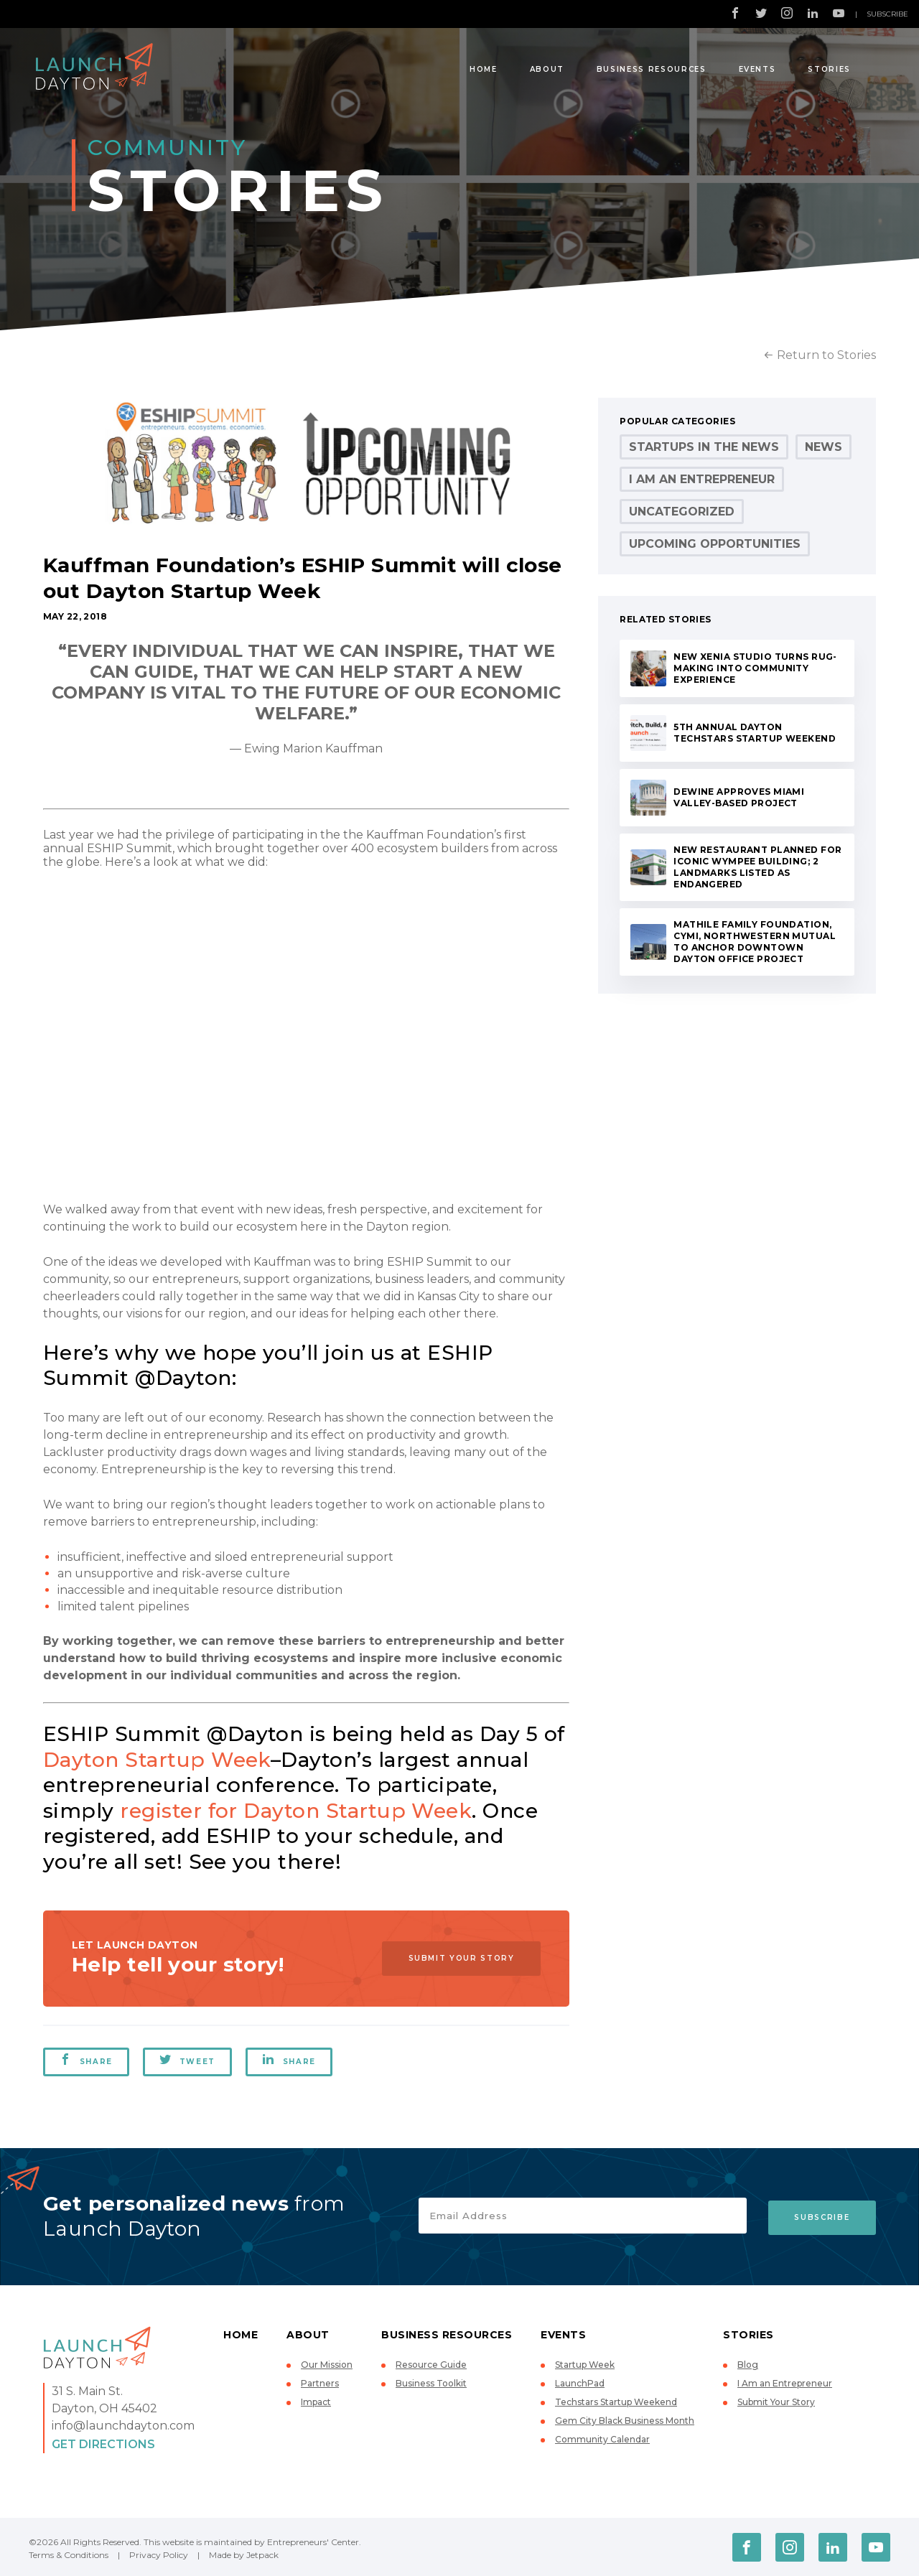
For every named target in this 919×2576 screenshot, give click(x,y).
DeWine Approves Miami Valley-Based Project (738, 797)
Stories (829, 69)
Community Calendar (602, 2439)
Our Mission (327, 2364)
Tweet (188, 2059)
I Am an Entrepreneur (702, 479)
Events (757, 69)
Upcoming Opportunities (715, 544)
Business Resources (651, 69)
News (823, 447)
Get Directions (103, 2444)
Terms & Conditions (68, 2554)
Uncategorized (681, 511)
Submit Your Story (459, 1958)
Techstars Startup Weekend (616, 2402)
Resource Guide (431, 2364)
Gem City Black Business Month (624, 2420)
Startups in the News (704, 447)
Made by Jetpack (244, 2554)
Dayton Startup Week (157, 1759)
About (547, 69)
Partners (320, 2383)
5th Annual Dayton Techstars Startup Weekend (754, 733)
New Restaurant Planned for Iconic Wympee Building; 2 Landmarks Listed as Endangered (757, 867)
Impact (316, 2402)
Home (484, 69)
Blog (747, 2364)
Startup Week (585, 2364)
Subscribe (887, 14)
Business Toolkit (431, 2383)
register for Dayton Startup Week (296, 1810)
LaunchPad (580, 2383)
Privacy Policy (158, 2554)
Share (86, 2059)
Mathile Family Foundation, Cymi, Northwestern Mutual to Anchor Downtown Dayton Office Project (754, 941)
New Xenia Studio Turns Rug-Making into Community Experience (755, 668)
